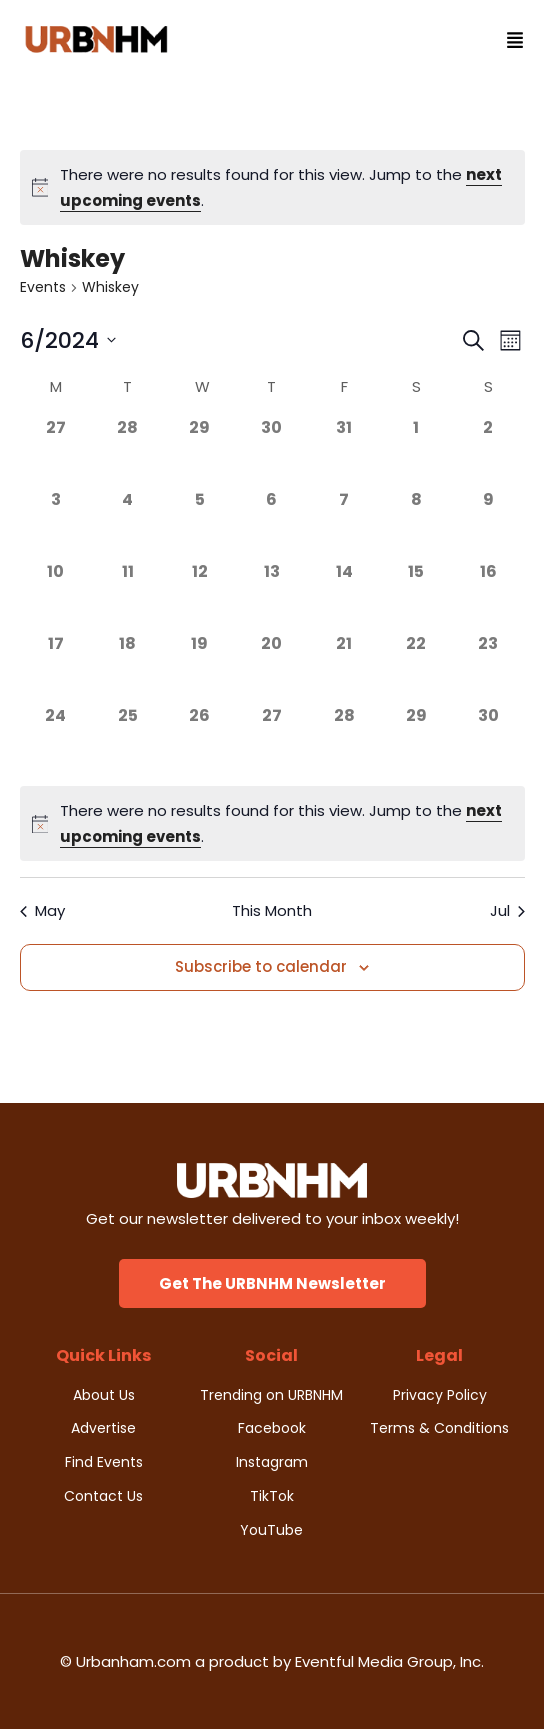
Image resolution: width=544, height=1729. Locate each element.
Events (43, 287)
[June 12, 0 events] (200, 596)
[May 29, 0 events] (200, 452)
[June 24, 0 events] (56, 740)
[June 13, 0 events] (272, 596)
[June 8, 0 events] (416, 524)
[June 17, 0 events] (56, 668)
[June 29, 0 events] (416, 740)
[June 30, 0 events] (488, 740)
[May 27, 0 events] (56, 452)
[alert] (272, 187)
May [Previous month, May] (42, 910)
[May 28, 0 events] (128, 452)
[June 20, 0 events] (272, 668)
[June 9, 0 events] (488, 524)
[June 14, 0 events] (344, 596)
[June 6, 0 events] (272, 524)
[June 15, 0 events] (416, 596)
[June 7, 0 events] (344, 524)
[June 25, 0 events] (128, 740)
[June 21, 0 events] (344, 668)
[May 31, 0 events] (344, 452)
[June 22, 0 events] (416, 668)
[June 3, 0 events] (56, 524)
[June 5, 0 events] (200, 524)
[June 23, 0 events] (488, 668)
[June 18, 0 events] (128, 668)
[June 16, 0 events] (488, 596)
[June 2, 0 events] (488, 452)
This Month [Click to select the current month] (272, 910)
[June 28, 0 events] (344, 740)
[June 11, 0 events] (128, 596)
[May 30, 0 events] (272, 452)
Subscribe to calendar (261, 966)
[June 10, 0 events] (56, 596)
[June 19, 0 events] (200, 668)
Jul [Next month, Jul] (507, 910)
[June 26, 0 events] (200, 740)
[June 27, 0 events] (272, 740)
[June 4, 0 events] (128, 524)
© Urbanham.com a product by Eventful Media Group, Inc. (272, 1661)
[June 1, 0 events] (416, 452)
